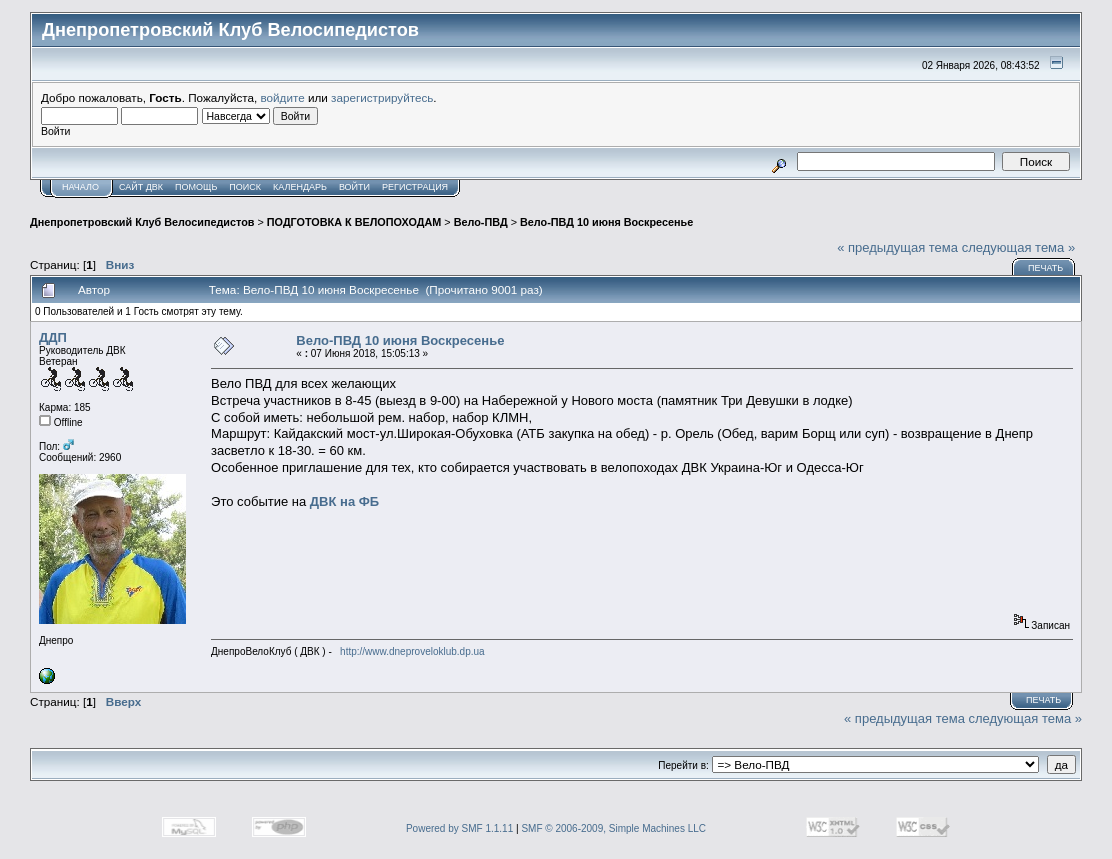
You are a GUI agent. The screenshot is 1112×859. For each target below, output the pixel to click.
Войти (354, 187)
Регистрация (415, 187)
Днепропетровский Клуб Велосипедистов (142, 222)
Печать (1045, 268)
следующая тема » (1019, 247)
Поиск (245, 187)
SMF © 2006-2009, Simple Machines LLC (613, 828)
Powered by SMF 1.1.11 (459, 828)
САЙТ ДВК (141, 187)
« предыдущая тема (897, 247)
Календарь (300, 187)
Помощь (196, 187)
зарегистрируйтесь (382, 97)
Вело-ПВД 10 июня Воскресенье (606, 222)
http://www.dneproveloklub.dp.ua (412, 651)
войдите (283, 97)
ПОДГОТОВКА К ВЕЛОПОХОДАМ (354, 222)
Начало (80, 187)
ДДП (53, 337)
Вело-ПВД (481, 222)
